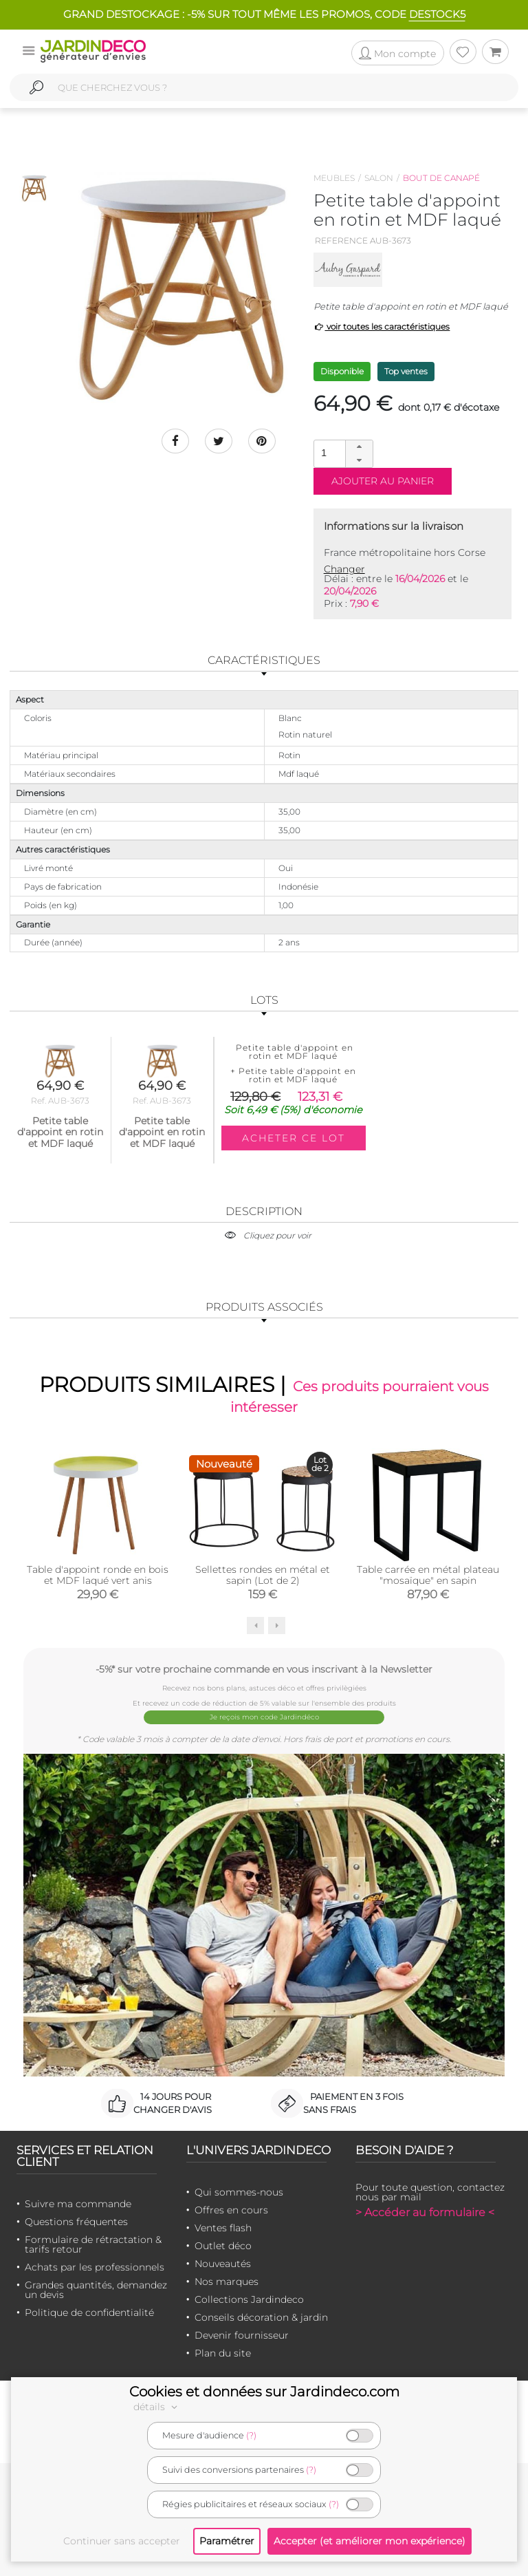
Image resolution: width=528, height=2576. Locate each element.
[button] (359, 447)
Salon (378, 178)
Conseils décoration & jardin (261, 2317)
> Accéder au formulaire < (424, 2212)
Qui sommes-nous (239, 2192)
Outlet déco (223, 2246)
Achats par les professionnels (94, 2267)
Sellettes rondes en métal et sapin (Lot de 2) (262, 1575)
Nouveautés (223, 2263)
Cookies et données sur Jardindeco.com (264, 2391)
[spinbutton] (342, 453)
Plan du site (223, 2353)
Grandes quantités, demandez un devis (96, 2290)
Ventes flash (223, 2228)
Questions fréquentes (76, 2221)
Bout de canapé (441, 178)
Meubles (334, 178)
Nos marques (226, 2281)
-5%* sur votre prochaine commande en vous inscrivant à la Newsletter (264, 1669)
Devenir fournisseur (242, 2335)
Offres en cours (231, 2210)
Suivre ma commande (78, 2204)
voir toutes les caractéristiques (382, 326)
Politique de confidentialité (89, 2312)
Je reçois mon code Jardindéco (264, 1717)
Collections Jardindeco (249, 2299)
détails (157, 2407)
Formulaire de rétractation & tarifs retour (93, 2244)
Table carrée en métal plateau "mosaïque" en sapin (428, 1575)
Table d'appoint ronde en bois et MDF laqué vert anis (97, 1575)
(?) (251, 2435)
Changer (344, 569)
